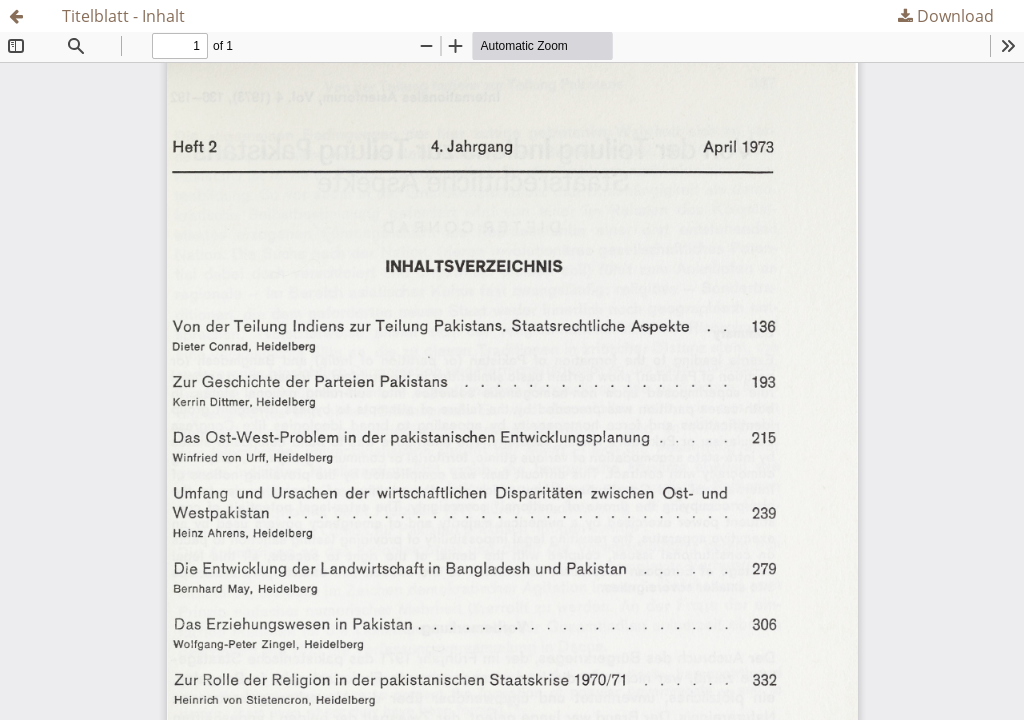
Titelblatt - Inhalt (123, 16)
